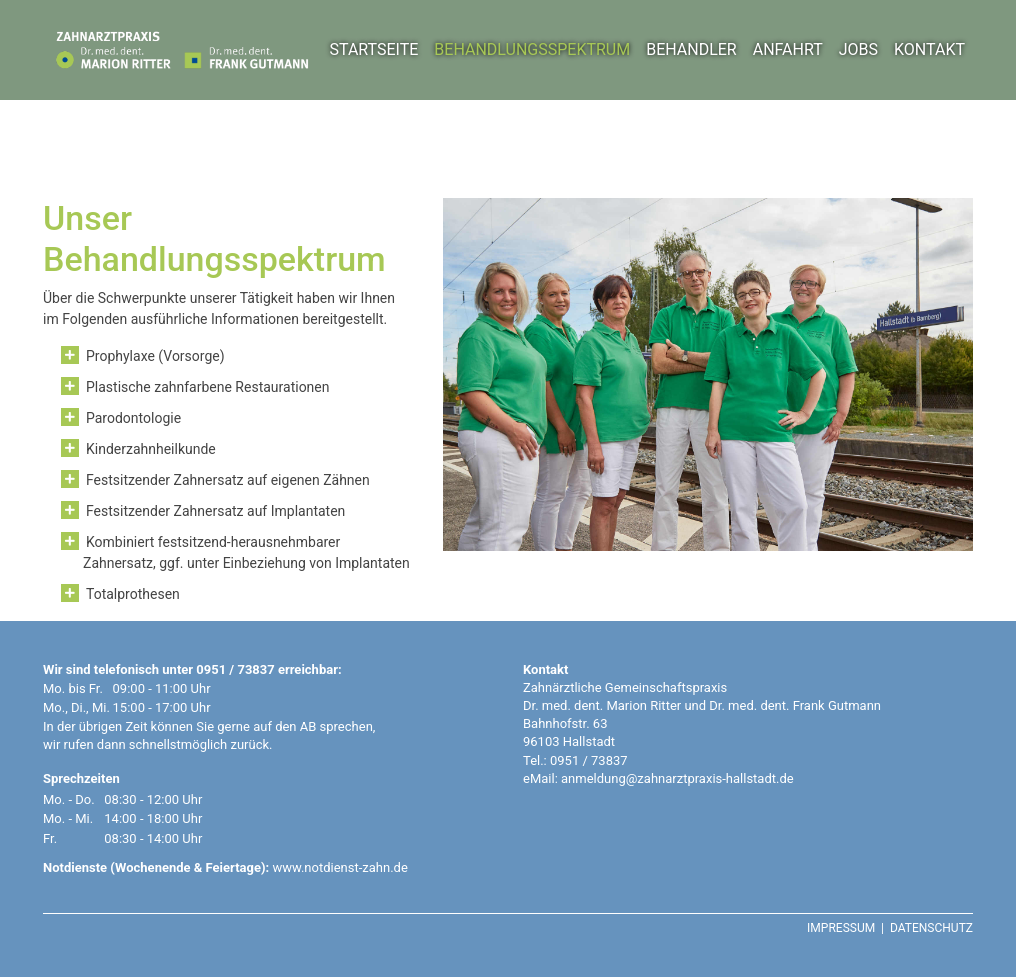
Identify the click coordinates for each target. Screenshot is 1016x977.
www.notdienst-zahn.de (339, 867)
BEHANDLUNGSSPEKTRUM (532, 49)
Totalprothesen (133, 594)
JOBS (858, 49)
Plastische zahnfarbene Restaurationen (208, 387)
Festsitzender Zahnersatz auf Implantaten (215, 511)
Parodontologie (133, 418)
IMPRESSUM (841, 928)
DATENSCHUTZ (931, 928)
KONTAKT (929, 49)
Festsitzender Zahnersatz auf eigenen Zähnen (228, 480)
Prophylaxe (120, 356)
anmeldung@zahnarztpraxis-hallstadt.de (677, 778)
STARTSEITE (373, 49)
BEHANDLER (691, 49)
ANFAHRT (788, 49)
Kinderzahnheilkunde (151, 449)
